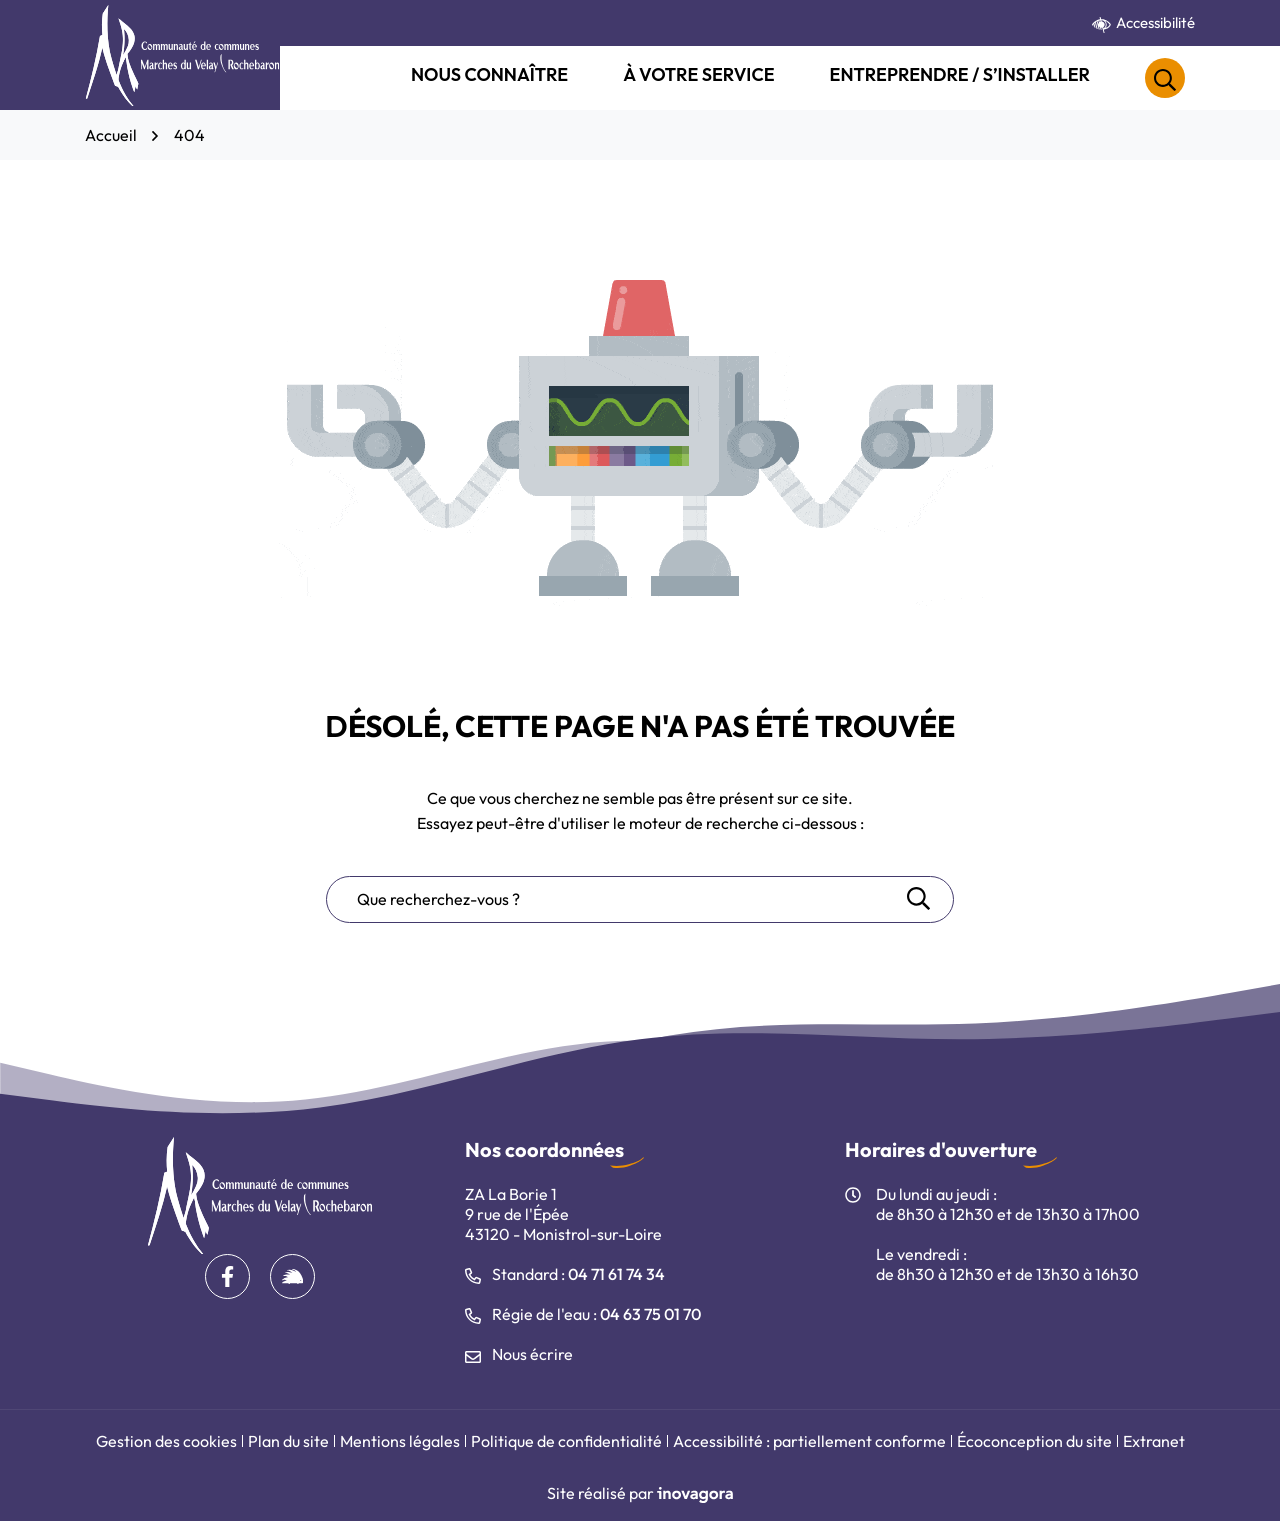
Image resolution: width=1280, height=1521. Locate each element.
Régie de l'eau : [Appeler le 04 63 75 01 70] (583, 1314)
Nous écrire (519, 1354)
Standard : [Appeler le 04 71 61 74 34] (565, 1274)
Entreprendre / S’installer (960, 74)
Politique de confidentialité (566, 1441)
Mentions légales (400, 1441)
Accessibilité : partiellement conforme (809, 1441)
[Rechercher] (1165, 78)
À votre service (698, 74)
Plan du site (288, 1441)
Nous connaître (489, 74)
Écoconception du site (1034, 1441)
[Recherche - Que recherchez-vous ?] (615, 899)
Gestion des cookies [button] (166, 1441)
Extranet (1154, 1441)
